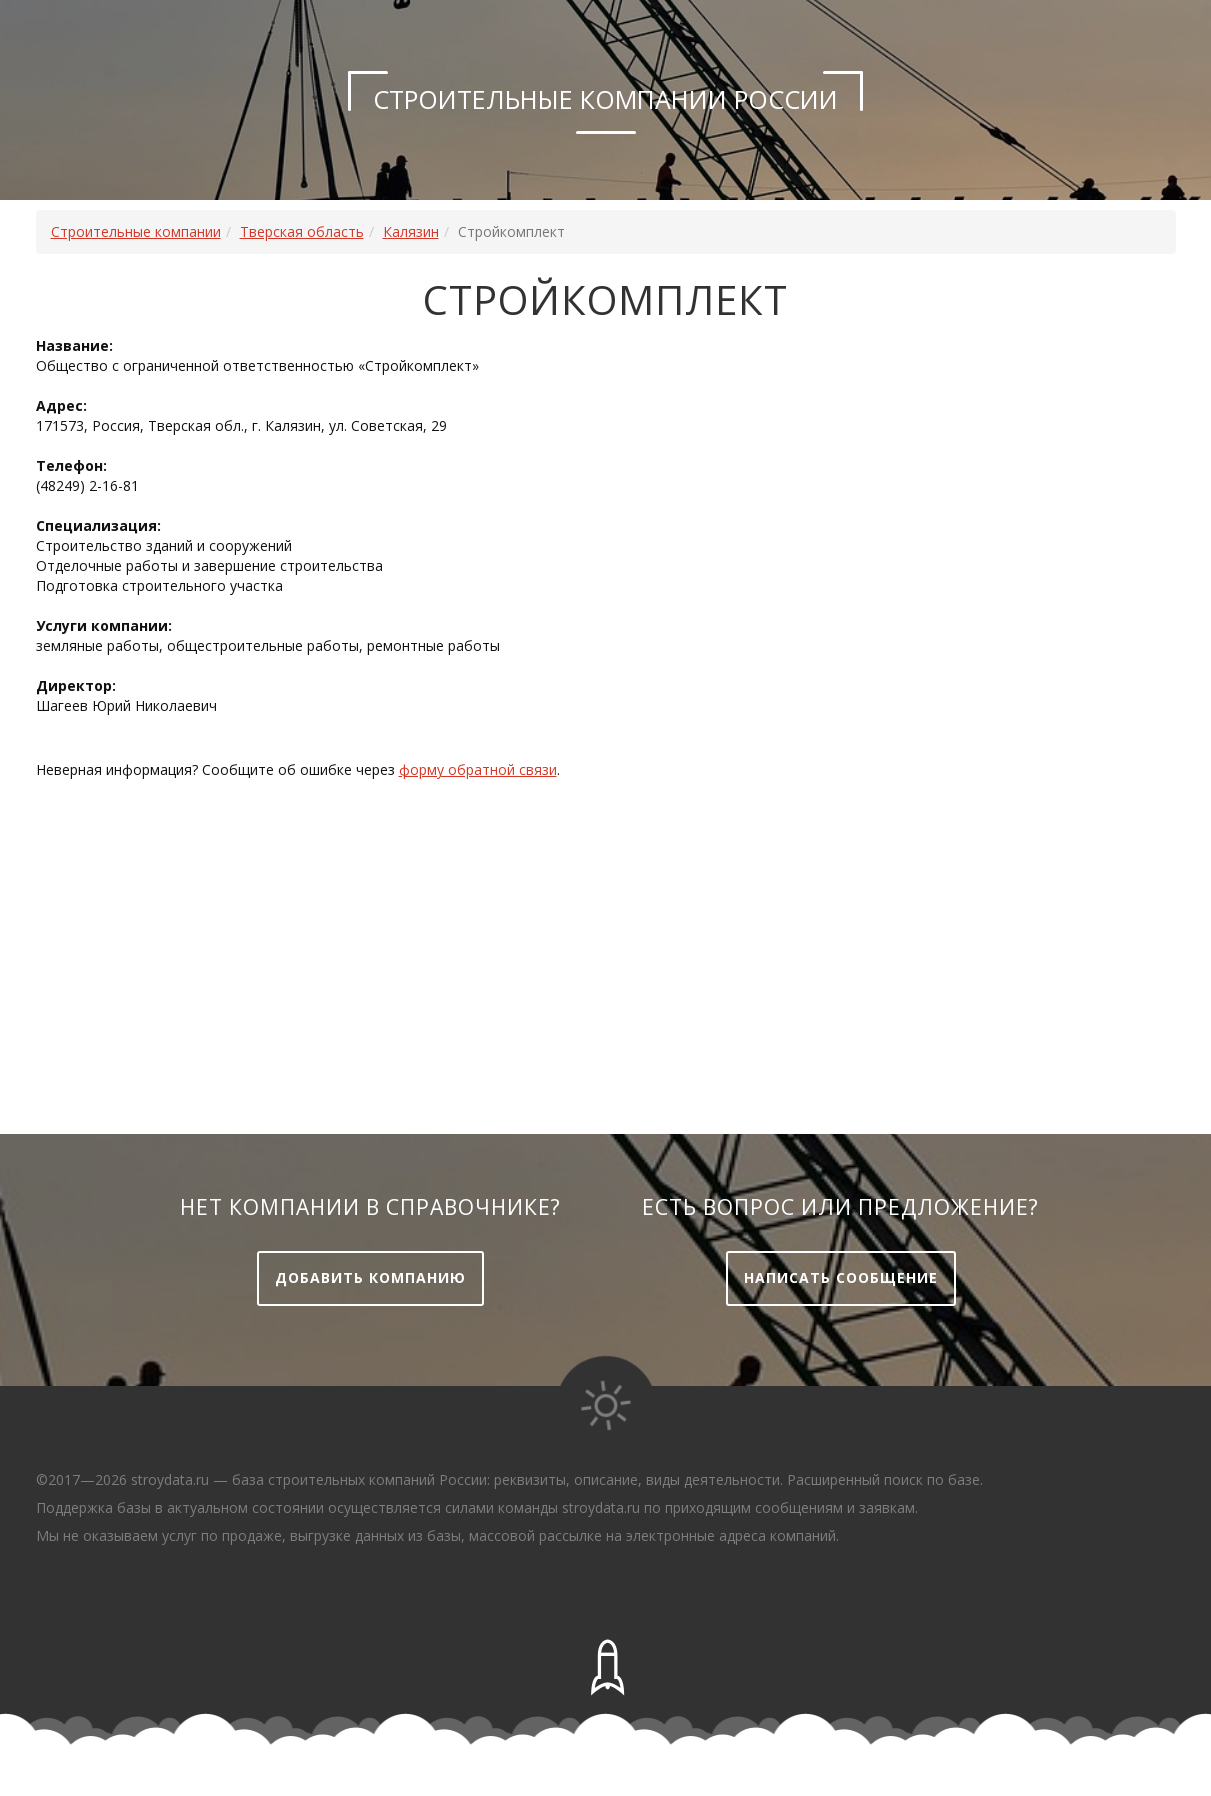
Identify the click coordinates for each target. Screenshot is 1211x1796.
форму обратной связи (478, 769)
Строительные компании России (605, 99)
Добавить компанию (370, 1277)
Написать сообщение (841, 1277)
